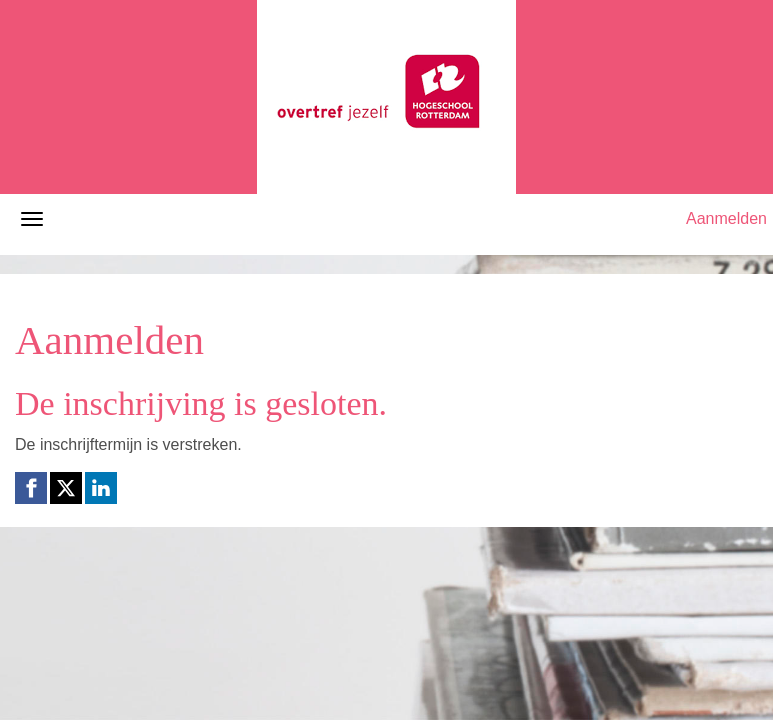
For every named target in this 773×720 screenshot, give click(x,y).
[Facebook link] (31, 488)
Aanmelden (726, 218)
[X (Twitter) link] (66, 488)
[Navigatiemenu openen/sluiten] (32, 219)
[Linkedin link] (101, 488)
